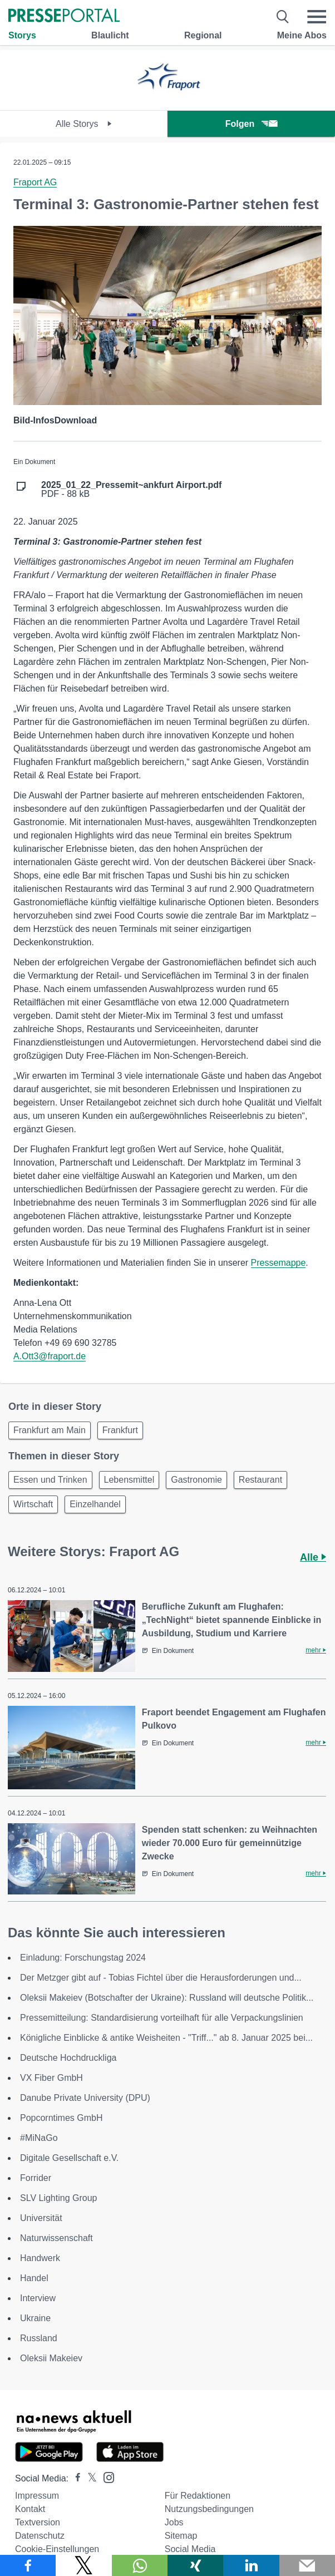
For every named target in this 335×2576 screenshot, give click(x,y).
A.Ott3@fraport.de (49, 1356)
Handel (34, 2278)
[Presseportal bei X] (89, 2478)
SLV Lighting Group (58, 2198)
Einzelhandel (95, 1504)
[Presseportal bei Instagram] (105, 2476)
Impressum (37, 2495)
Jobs (174, 2522)
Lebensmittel (129, 1479)
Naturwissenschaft (56, 2238)
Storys (22, 35)
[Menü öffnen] (317, 16)
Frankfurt (120, 1430)
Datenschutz (40, 2535)
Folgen (251, 124)
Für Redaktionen (197, 2495)
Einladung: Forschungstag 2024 (83, 1957)
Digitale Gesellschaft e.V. (69, 2158)
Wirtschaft (33, 1504)
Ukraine (35, 2318)
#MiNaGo (39, 2138)
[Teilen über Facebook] (28, 2565)
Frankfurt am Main (49, 1430)
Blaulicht (110, 35)
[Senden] (307, 2565)
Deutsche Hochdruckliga (68, 2057)
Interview (38, 2298)
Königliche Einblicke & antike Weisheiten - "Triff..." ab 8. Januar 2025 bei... (166, 2037)
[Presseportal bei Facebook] (74, 2478)
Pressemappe (278, 1262)
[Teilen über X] (83, 2565)
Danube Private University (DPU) (85, 2098)
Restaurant (260, 1479)
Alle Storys (84, 124)
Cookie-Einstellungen (57, 2549)
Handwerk (40, 2258)
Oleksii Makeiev (51, 2358)
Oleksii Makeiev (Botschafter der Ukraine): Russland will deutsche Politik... (166, 1997)
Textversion (37, 2522)
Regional (203, 35)
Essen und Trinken (50, 1479)
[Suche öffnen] (283, 16)
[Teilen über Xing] (195, 2565)
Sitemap (181, 2535)
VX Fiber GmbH (51, 2077)
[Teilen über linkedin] (251, 2565)
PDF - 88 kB (131, 490)
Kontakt (30, 2509)
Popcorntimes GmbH (61, 2118)
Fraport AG (35, 182)
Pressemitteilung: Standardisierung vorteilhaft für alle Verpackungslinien (161, 2017)
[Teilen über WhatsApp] (140, 2565)
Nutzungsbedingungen (209, 2509)
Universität (41, 2218)
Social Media (190, 2549)
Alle (313, 1557)
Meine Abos (302, 35)
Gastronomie (196, 1479)
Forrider (35, 2178)
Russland (38, 2338)
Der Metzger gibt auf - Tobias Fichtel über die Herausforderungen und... (161, 1977)
